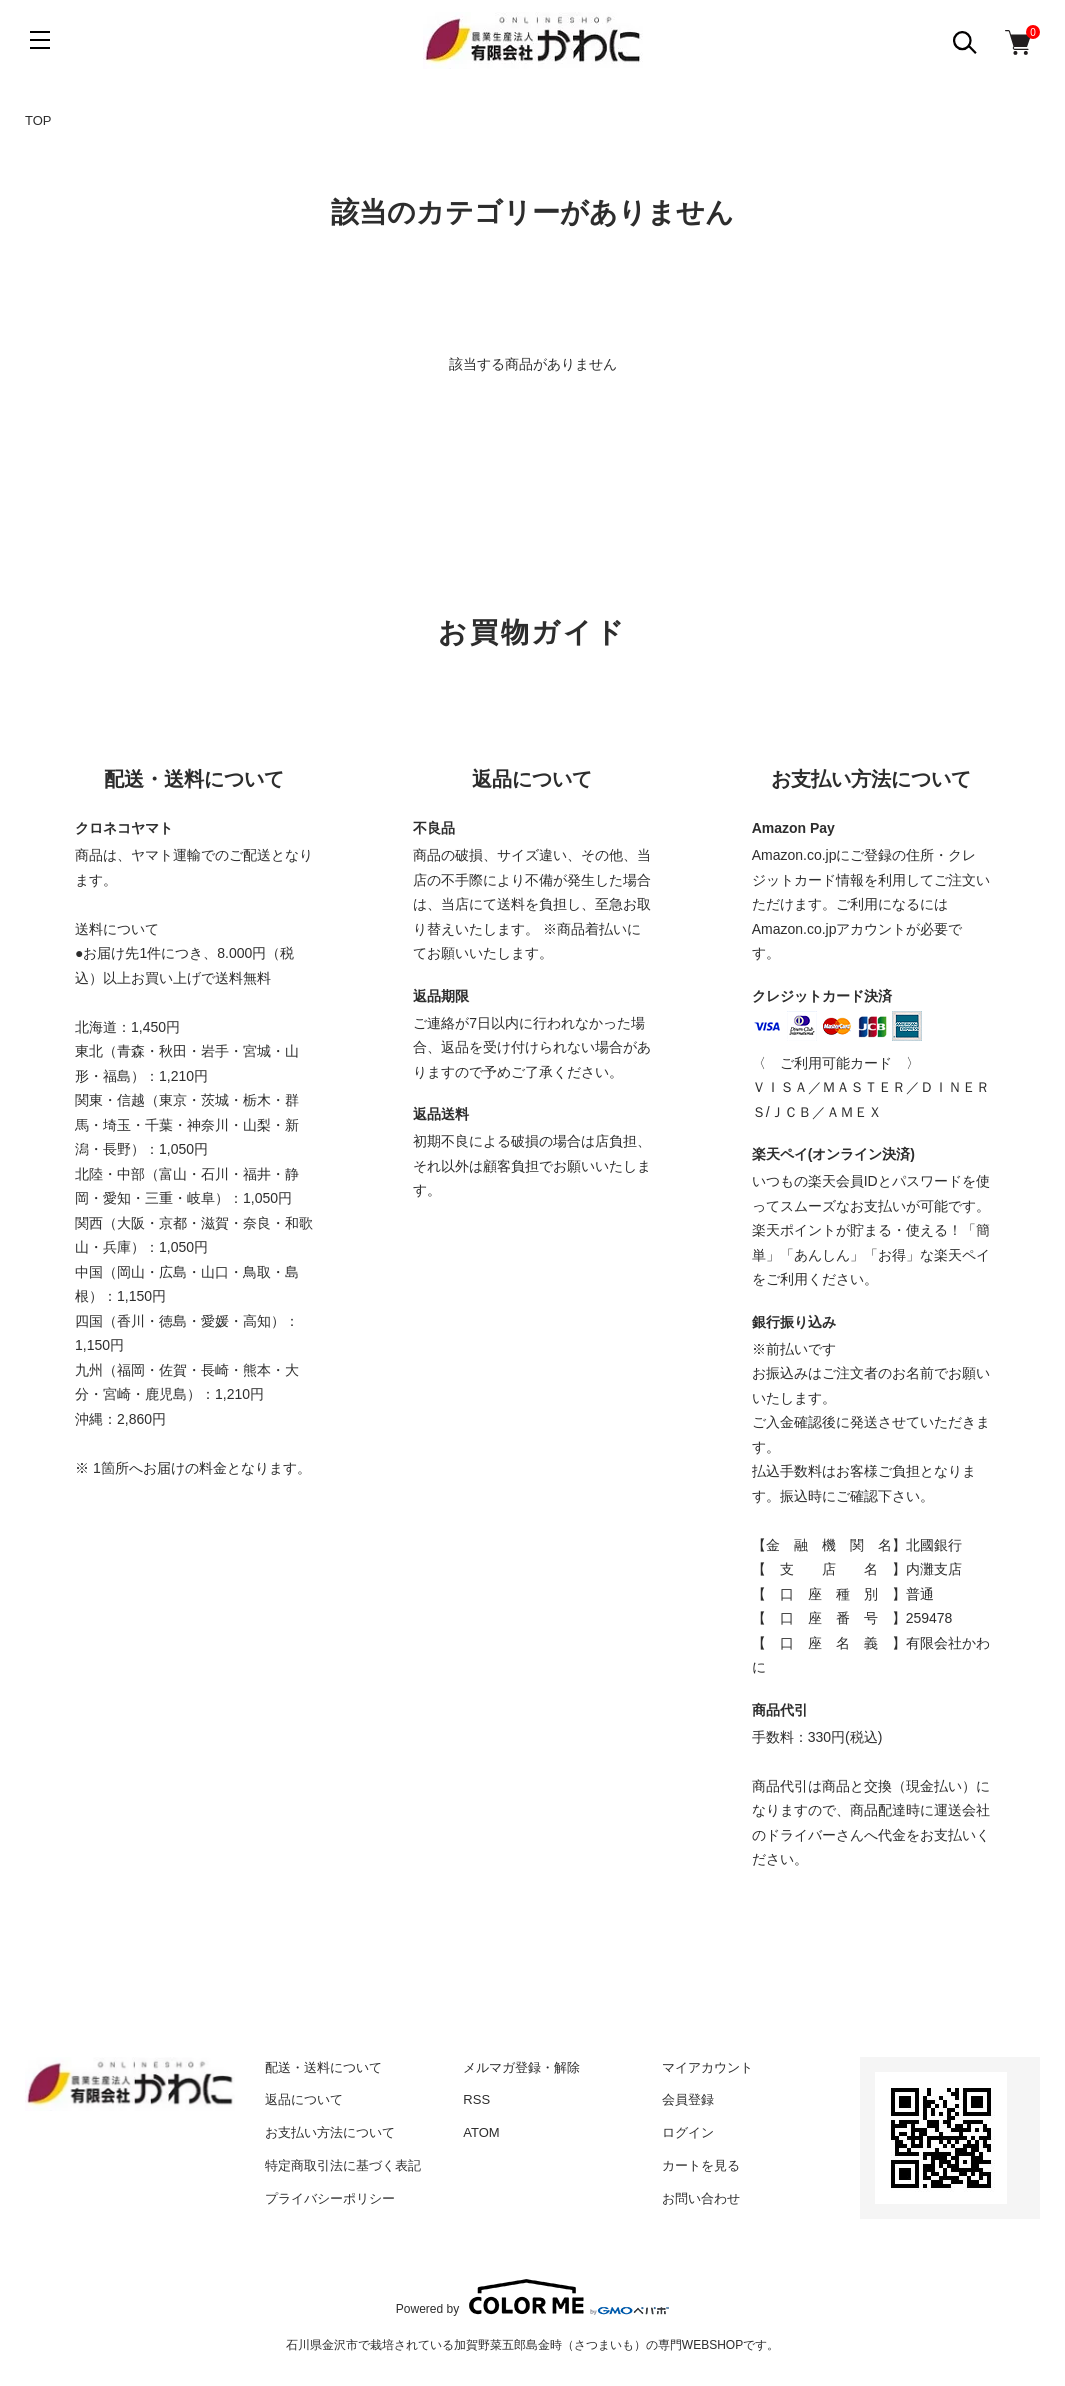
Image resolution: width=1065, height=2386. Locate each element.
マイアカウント (707, 2067)
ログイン (688, 2132)
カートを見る (701, 2165)
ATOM (481, 2132)
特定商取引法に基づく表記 (343, 2165)
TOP (38, 120)
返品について (304, 2099)
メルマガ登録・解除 (521, 2067)
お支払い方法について (330, 2132)
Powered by (532, 2297)
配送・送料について (323, 2067)
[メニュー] (40, 40)
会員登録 (688, 2099)
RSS (476, 2099)
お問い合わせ (701, 2198)
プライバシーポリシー (330, 2198)
